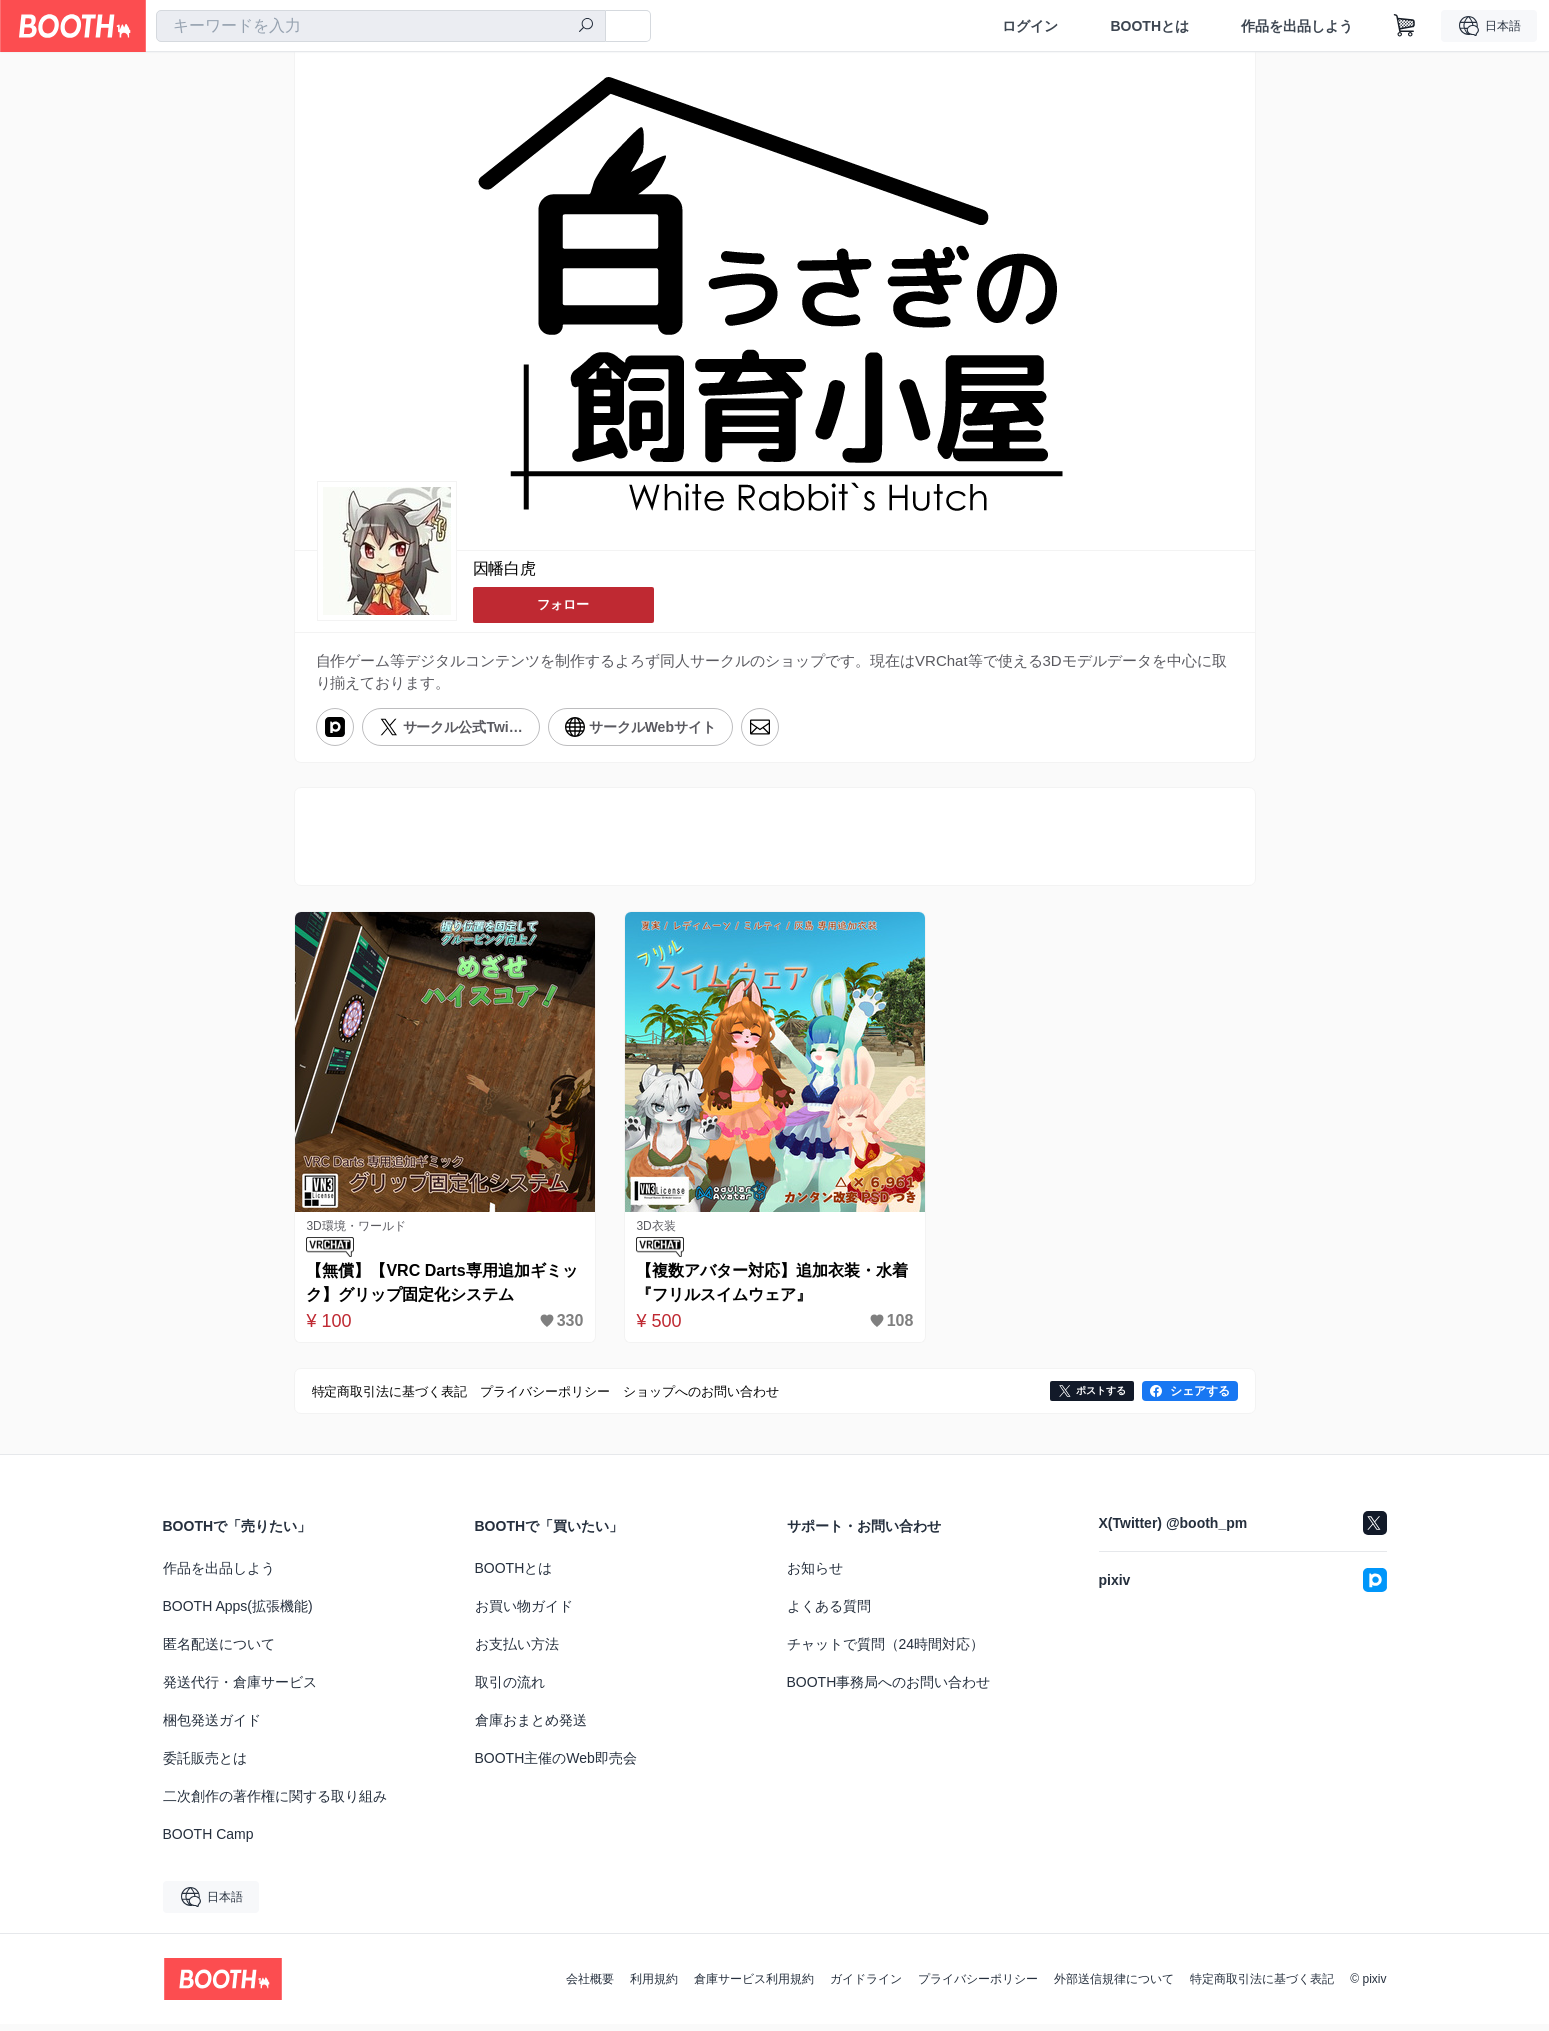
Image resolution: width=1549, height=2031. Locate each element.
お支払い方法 (517, 1651)
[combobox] (381, 26)
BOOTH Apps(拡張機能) (238, 1613)
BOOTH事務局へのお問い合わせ (889, 1689)
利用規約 (654, 1986)
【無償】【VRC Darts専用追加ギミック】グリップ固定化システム (439, 1289)
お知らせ (815, 1575)
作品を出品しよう (1297, 26)
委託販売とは (205, 1765)
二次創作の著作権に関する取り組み (275, 1803)
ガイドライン (866, 1986)
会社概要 (590, 1986)
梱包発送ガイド (212, 1727)
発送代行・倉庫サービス (240, 1689)
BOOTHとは (1149, 26)
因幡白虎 (505, 569)
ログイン (1030, 26)
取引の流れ (510, 1689)
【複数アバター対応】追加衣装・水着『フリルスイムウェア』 (770, 1289)
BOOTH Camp (208, 1841)
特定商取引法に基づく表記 (1262, 1986)
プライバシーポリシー (978, 1986)
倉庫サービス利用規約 (754, 1986)
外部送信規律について (1114, 1986)
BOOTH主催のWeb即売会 (556, 1765)
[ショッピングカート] (1405, 26)
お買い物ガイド (524, 1613)
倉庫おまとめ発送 (531, 1727)
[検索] (586, 27)
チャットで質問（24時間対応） (886, 1651)
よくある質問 (829, 1613)
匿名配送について (219, 1651)
